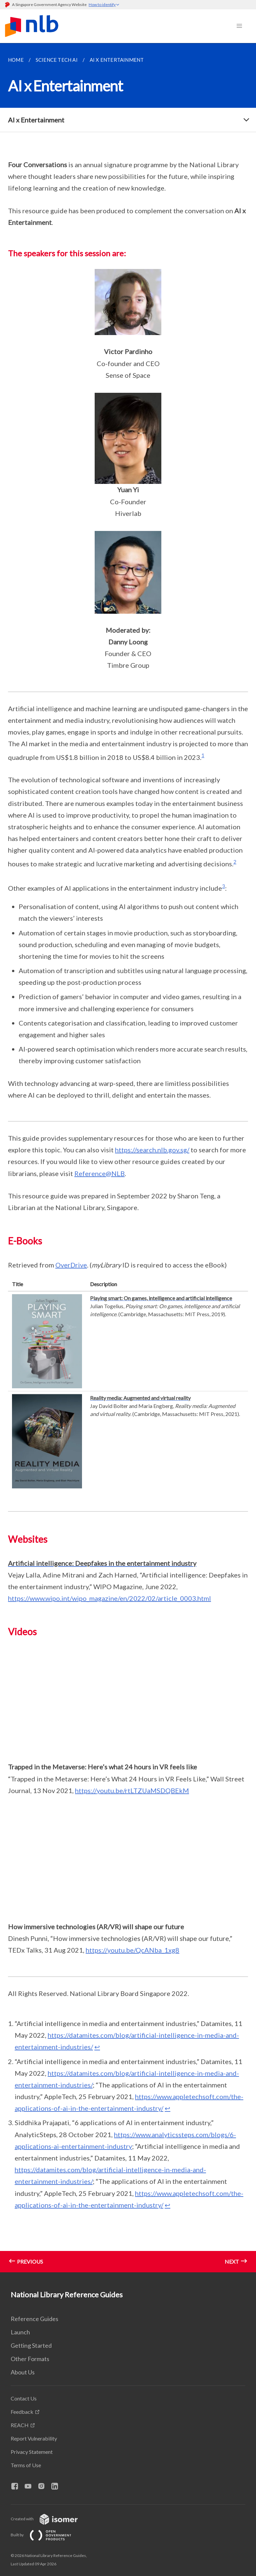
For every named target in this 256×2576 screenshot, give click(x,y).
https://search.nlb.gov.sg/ (152, 1150)
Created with (49, 2518)
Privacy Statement (32, 2452)
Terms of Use (26, 2465)
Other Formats (30, 2358)
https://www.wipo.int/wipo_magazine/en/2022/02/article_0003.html (109, 1598)
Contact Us (24, 2398)
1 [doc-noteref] (202, 755)
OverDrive (71, 1265)
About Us (23, 2372)
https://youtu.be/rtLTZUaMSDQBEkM (132, 1790)
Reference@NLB (99, 1173)
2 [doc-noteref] (234, 862)
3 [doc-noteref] (223, 886)
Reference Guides (34, 2318)
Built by (46, 2534)
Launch (20, 2332)
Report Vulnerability (34, 2438)
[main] (128, 1157)
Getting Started (31, 2345)
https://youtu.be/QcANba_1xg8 (132, 1950)
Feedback (22, 2411)
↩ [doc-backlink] (97, 2047)
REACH (20, 2425)
